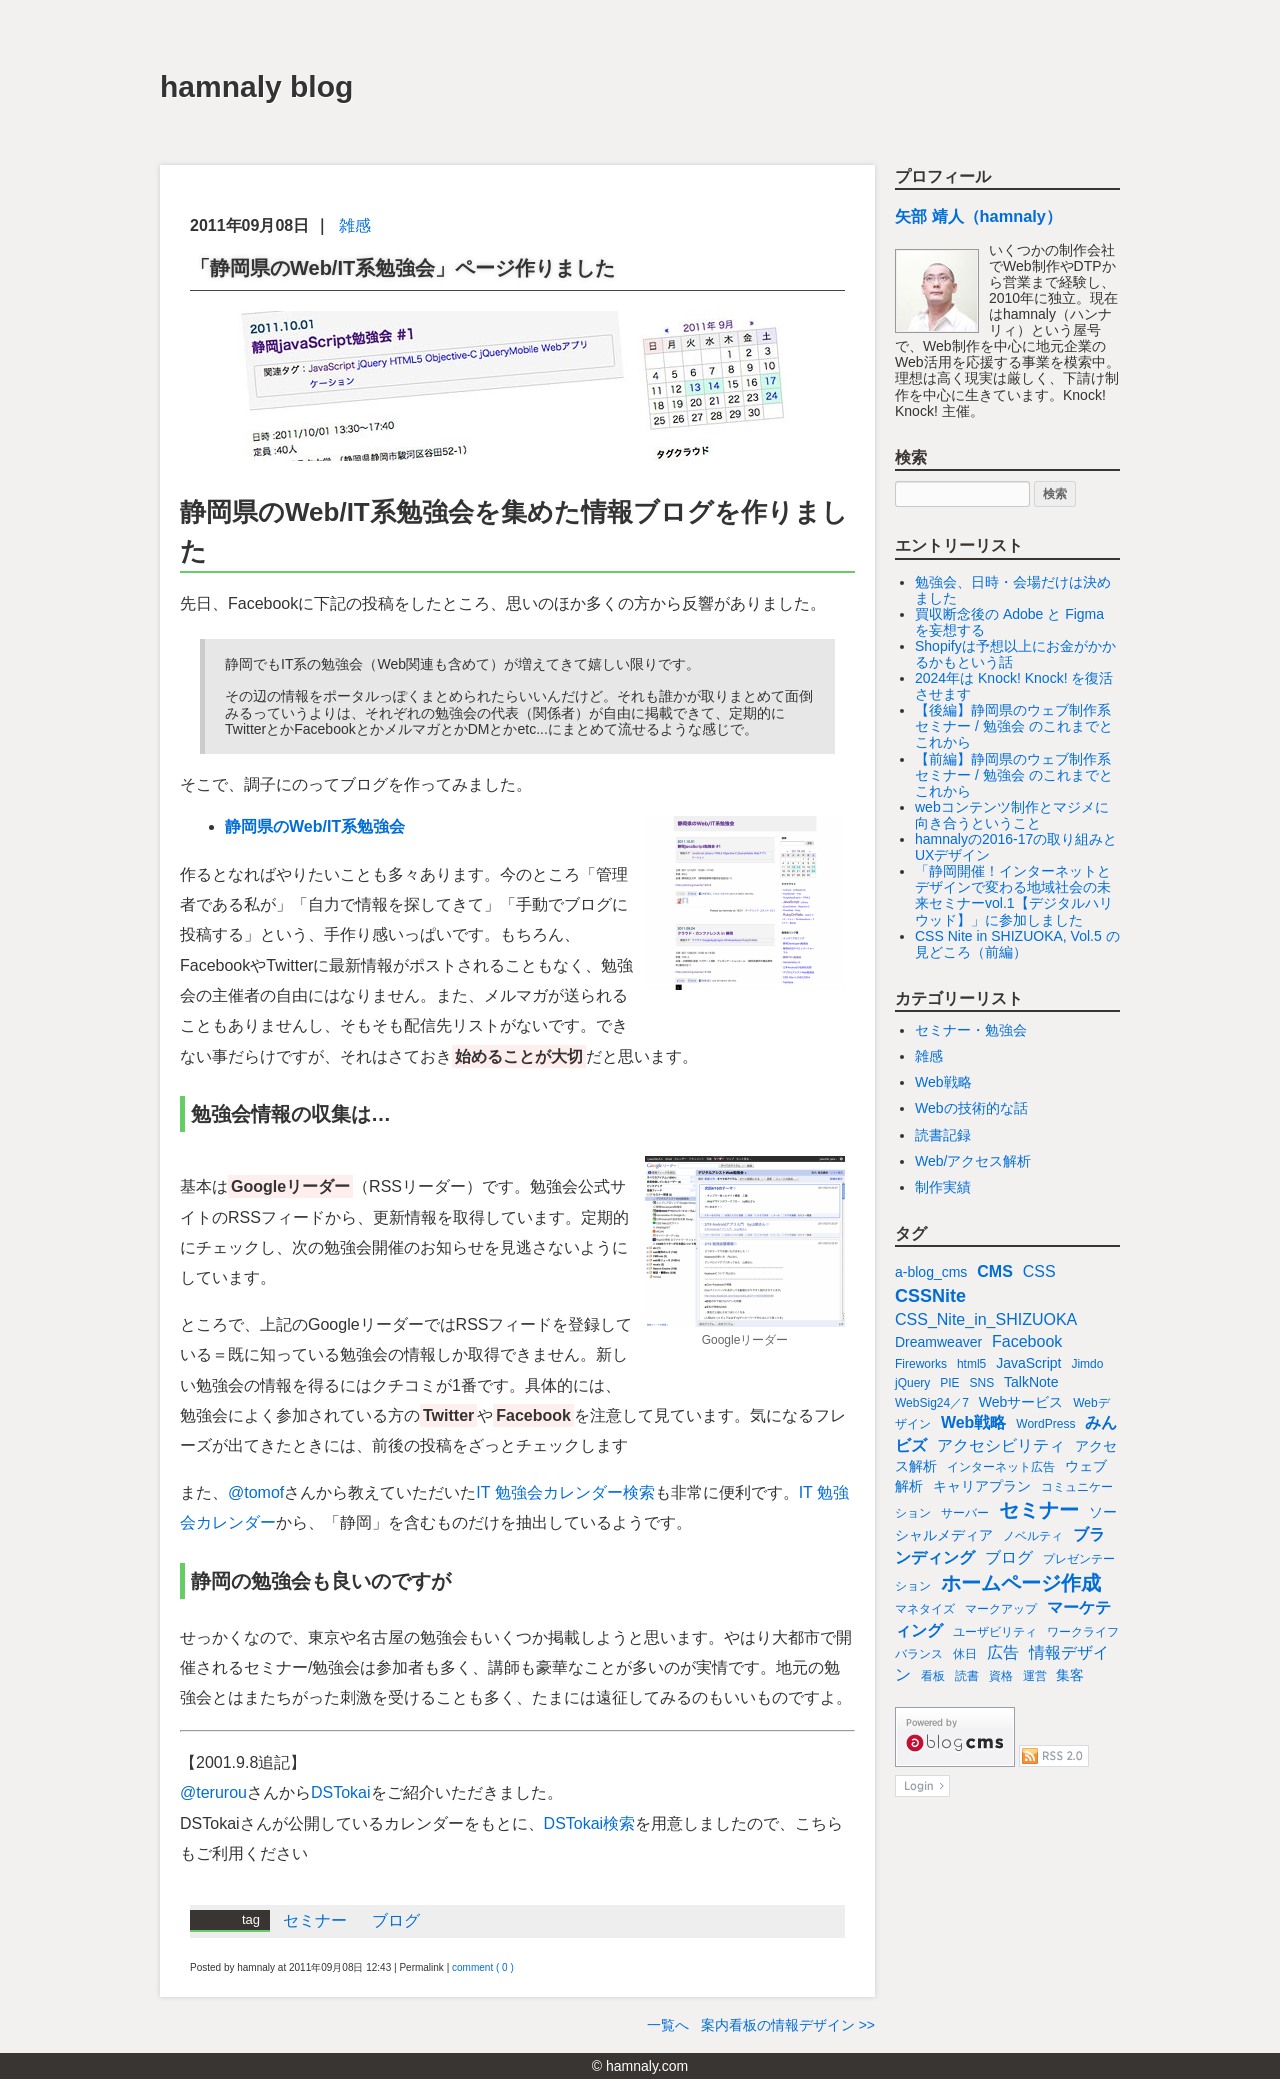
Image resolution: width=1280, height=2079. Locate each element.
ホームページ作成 (1021, 1583)
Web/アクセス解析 (973, 1161)
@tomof (256, 1492)
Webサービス (1021, 1402)
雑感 (355, 225)
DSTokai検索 (590, 1823)
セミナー (315, 1920)
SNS (981, 1383)
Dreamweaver (938, 1342)
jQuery (912, 1383)
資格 (1001, 1676)
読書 (967, 1676)
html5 (971, 1364)
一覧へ (668, 2025)
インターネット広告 (1001, 1467)
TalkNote (1031, 1382)
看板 (933, 1676)
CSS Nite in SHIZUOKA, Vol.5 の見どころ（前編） (1017, 944)
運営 (1035, 1676)
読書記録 (943, 1135)
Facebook (1027, 1341)
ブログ (396, 1920)
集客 (1070, 1675)
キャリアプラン (982, 1486)
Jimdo (1087, 1364)
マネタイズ (925, 1609)
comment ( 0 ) (483, 1967)
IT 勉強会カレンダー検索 (565, 1492)
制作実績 (943, 1187)
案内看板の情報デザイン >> (788, 2025)
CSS (1039, 1271)
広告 (1003, 1652)
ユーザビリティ (995, 1632)
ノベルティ (1033, 1536)
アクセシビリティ (1001, 1445)
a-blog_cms (931, 1272)
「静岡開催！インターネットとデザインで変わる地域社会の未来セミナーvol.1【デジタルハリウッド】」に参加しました (1014, 895)
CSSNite (930, 1296)
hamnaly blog (256, 86)
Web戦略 (943, 1082)
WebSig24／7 (932, 1403)
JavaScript (1028, 1363)
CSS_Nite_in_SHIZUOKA (986, 1319)
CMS (995, 1271)
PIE (949, 1383)
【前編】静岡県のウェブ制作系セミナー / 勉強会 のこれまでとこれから (1014, 775)
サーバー (965, 1513)
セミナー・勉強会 (971, 1030)
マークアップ (1001, 1609)
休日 (965, 1654)
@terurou (213, 1792)
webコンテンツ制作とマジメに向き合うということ (1012, 815)
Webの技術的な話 (971, 1108)
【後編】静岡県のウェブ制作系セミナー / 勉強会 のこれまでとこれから (1014, 726)
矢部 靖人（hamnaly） (978, 216)
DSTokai (341, 1792)
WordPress (1045, 1424)
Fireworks (921, 1364)
